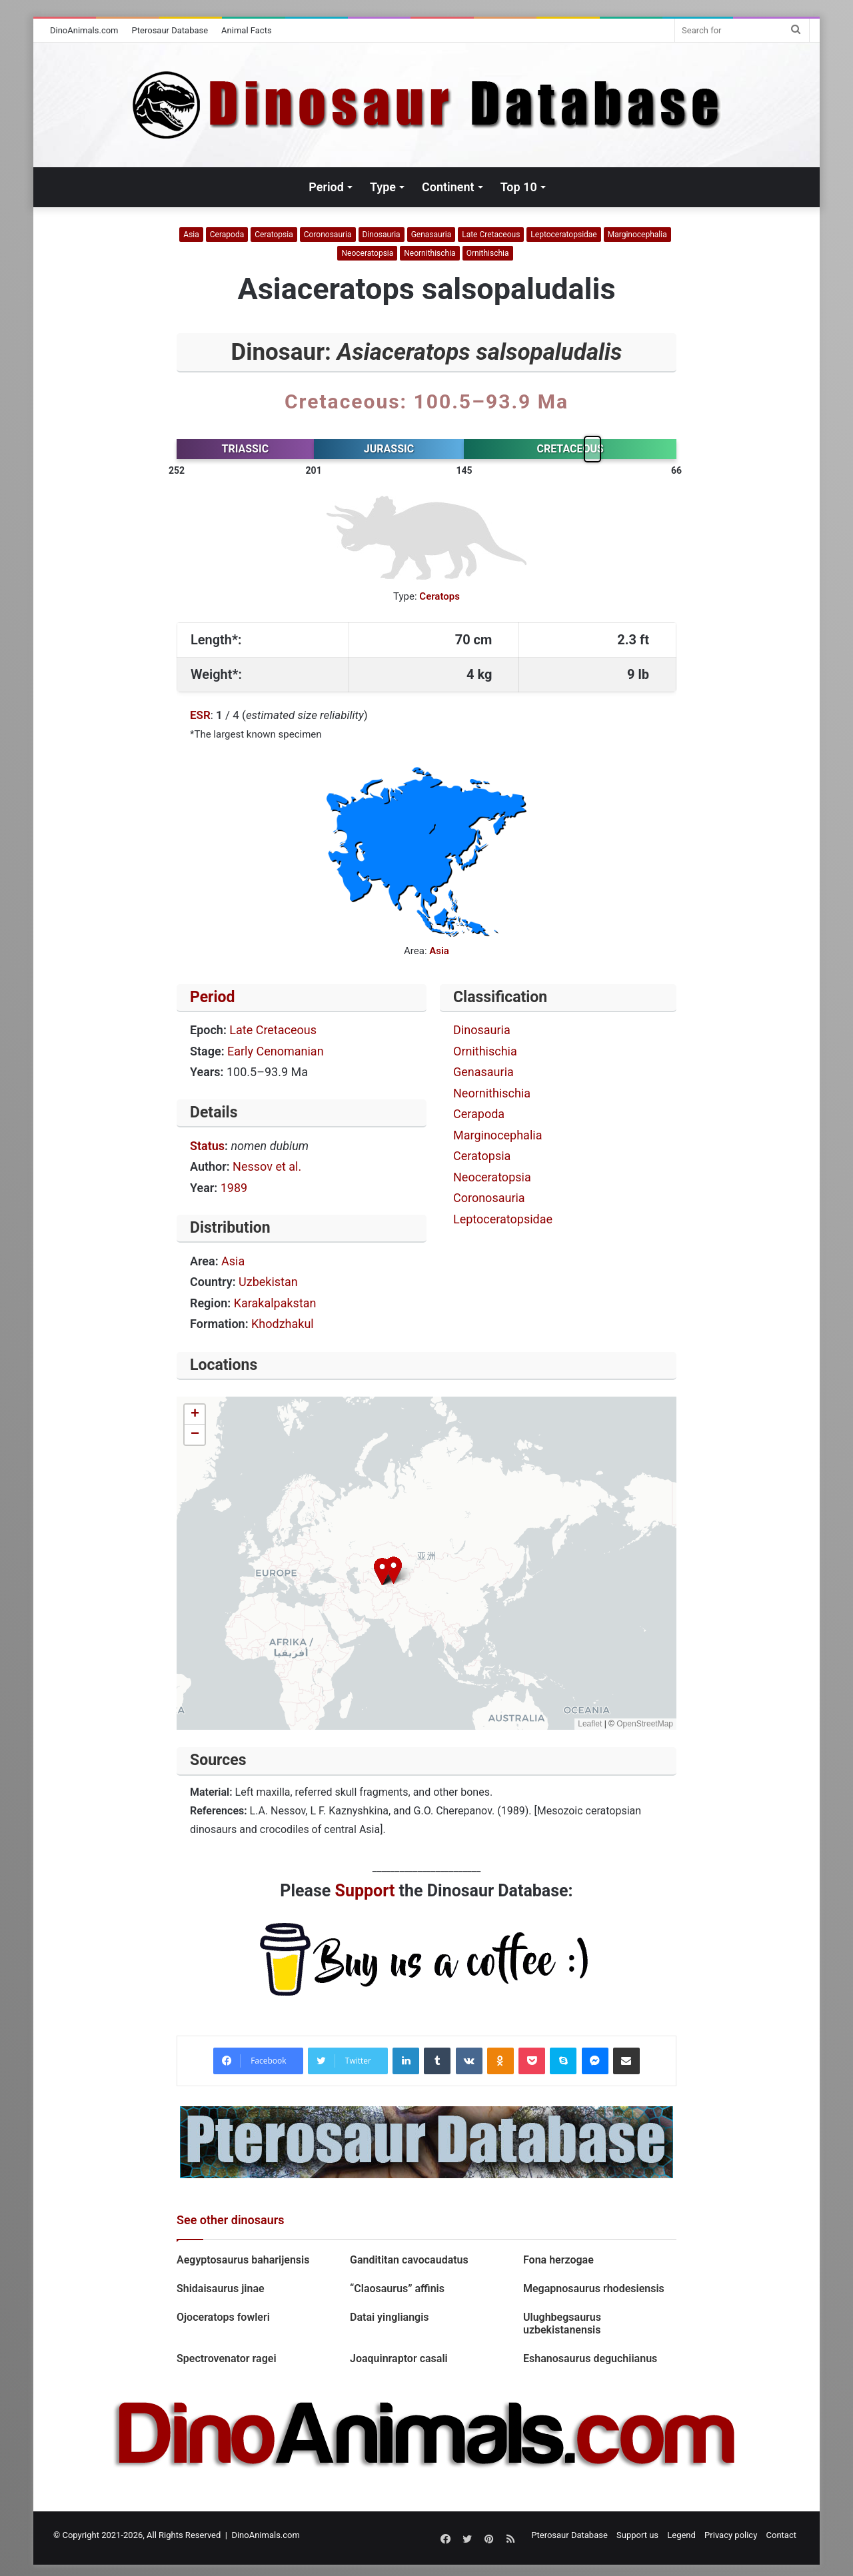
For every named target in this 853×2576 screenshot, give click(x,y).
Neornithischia (429, 253)
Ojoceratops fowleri (223, 2317)
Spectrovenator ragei (227, 2358)
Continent (448, 187)
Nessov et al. (267, 1166)
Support (365, 1890)
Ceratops (439, 596)
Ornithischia (487, 253)
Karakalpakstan (275, 1303)
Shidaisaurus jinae (221, 2288)
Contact (781, 2535)
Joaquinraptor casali (399, 2358)
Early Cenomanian (275, 1051)
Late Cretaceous (491, 234)
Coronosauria (328, 234)
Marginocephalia (637, 234)
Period (326, 187)
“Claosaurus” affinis (397, 2288)
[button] (382, 1571)
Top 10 (518, 187)
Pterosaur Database (170, 30)
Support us (637, 2535)
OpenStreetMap (644, 1723)
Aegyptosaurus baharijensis (243, 2260)
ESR (200, 715)
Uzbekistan (268, 1282)
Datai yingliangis (389, 2317)
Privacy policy (730, 2535)
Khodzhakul (282, 1324)
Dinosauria (382, 234)
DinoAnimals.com (84, 30)
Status (207, 1146)
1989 (234, 1188)
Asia (191, 234)
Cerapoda (227, 234)
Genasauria (431, 234)
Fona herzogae (558, 2260)
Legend (681, 2535)
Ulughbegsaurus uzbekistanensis (562, 2323)
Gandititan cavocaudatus (409, 2260)
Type (383, 187)
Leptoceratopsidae (563, 234)
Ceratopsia (274, 234)
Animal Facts (246, 30)
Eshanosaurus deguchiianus (590, 2358)
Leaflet (590, 1723)
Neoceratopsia (367, 253)
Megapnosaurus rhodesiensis (593, 2288)
